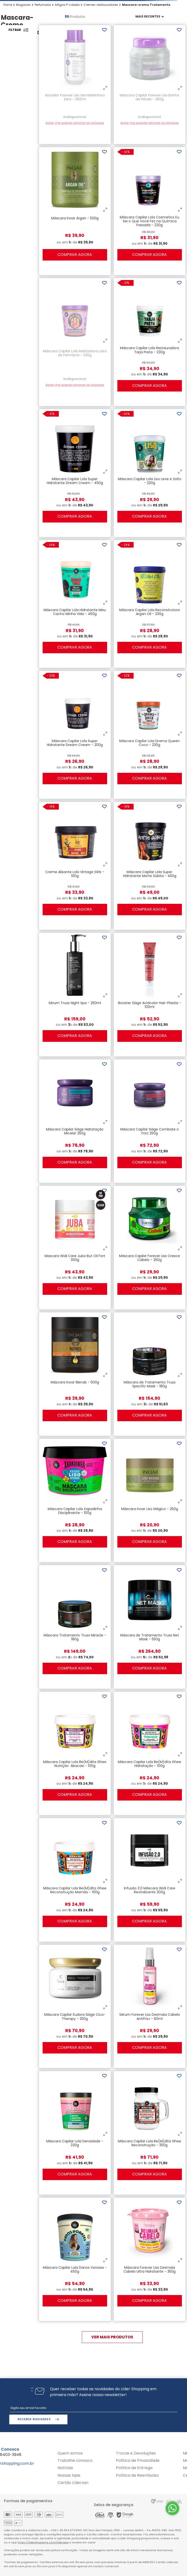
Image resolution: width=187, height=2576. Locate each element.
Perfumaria (43, 5)
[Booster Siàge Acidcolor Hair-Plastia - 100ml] (149, 993)
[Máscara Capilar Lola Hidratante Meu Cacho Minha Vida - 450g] (75, 603)
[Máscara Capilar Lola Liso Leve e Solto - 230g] (149, 472)
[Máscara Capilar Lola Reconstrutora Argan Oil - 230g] (149, 603)
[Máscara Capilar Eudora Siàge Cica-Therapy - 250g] (75, 2005)
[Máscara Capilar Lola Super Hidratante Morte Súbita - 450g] (149, 864)
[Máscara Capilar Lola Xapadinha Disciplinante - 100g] (75, 1499)
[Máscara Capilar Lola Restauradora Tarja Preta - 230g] (149, 341)
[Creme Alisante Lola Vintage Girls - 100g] (75, 864)
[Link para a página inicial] (7, 5)
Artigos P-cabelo (67, 5)
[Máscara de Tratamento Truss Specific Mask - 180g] (149, 1372)
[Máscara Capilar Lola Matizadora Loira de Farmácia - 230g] (75, 341)
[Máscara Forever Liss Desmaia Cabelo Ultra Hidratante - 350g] (149, 2258)
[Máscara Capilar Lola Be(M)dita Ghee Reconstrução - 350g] (149, 2131)
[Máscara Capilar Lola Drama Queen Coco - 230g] (149, 733)
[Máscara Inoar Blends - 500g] (75, 1372)
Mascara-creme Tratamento (146, 5)
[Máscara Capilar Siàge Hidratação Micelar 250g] (75, 1119)
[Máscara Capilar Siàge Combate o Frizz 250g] (149, 1119)
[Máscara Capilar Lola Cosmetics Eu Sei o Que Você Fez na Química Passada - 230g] (149, 210)
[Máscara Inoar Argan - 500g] (75, 210)
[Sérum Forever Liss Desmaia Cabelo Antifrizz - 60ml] (149, 2005)
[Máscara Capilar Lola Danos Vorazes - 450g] (75, 2258)
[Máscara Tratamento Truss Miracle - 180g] (75, 1625)
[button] (105, 88)
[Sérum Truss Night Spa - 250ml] (75, 993)
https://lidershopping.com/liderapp (43, 2542)
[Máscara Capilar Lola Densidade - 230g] (75, 2131)
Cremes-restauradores (101, 5)
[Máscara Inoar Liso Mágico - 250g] (149, 1499)
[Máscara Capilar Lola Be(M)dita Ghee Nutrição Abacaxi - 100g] (75, 1752)
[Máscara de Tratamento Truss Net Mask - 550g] (149, 1625)
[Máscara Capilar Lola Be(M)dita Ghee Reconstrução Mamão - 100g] (75, 1878)
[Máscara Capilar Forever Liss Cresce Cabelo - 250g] (149, 1246)
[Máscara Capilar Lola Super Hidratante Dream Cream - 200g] (75, 733)
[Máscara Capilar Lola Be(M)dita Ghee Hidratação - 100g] (149, 1752)
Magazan (23, 5)
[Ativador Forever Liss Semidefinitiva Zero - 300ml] (75, 83)
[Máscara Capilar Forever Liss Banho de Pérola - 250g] (149, 83)
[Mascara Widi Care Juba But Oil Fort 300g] (75, 1246)
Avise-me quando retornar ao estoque (75, 123)
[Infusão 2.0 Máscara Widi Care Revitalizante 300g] (149, 1878)
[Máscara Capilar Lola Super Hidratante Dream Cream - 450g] (75, 472)
